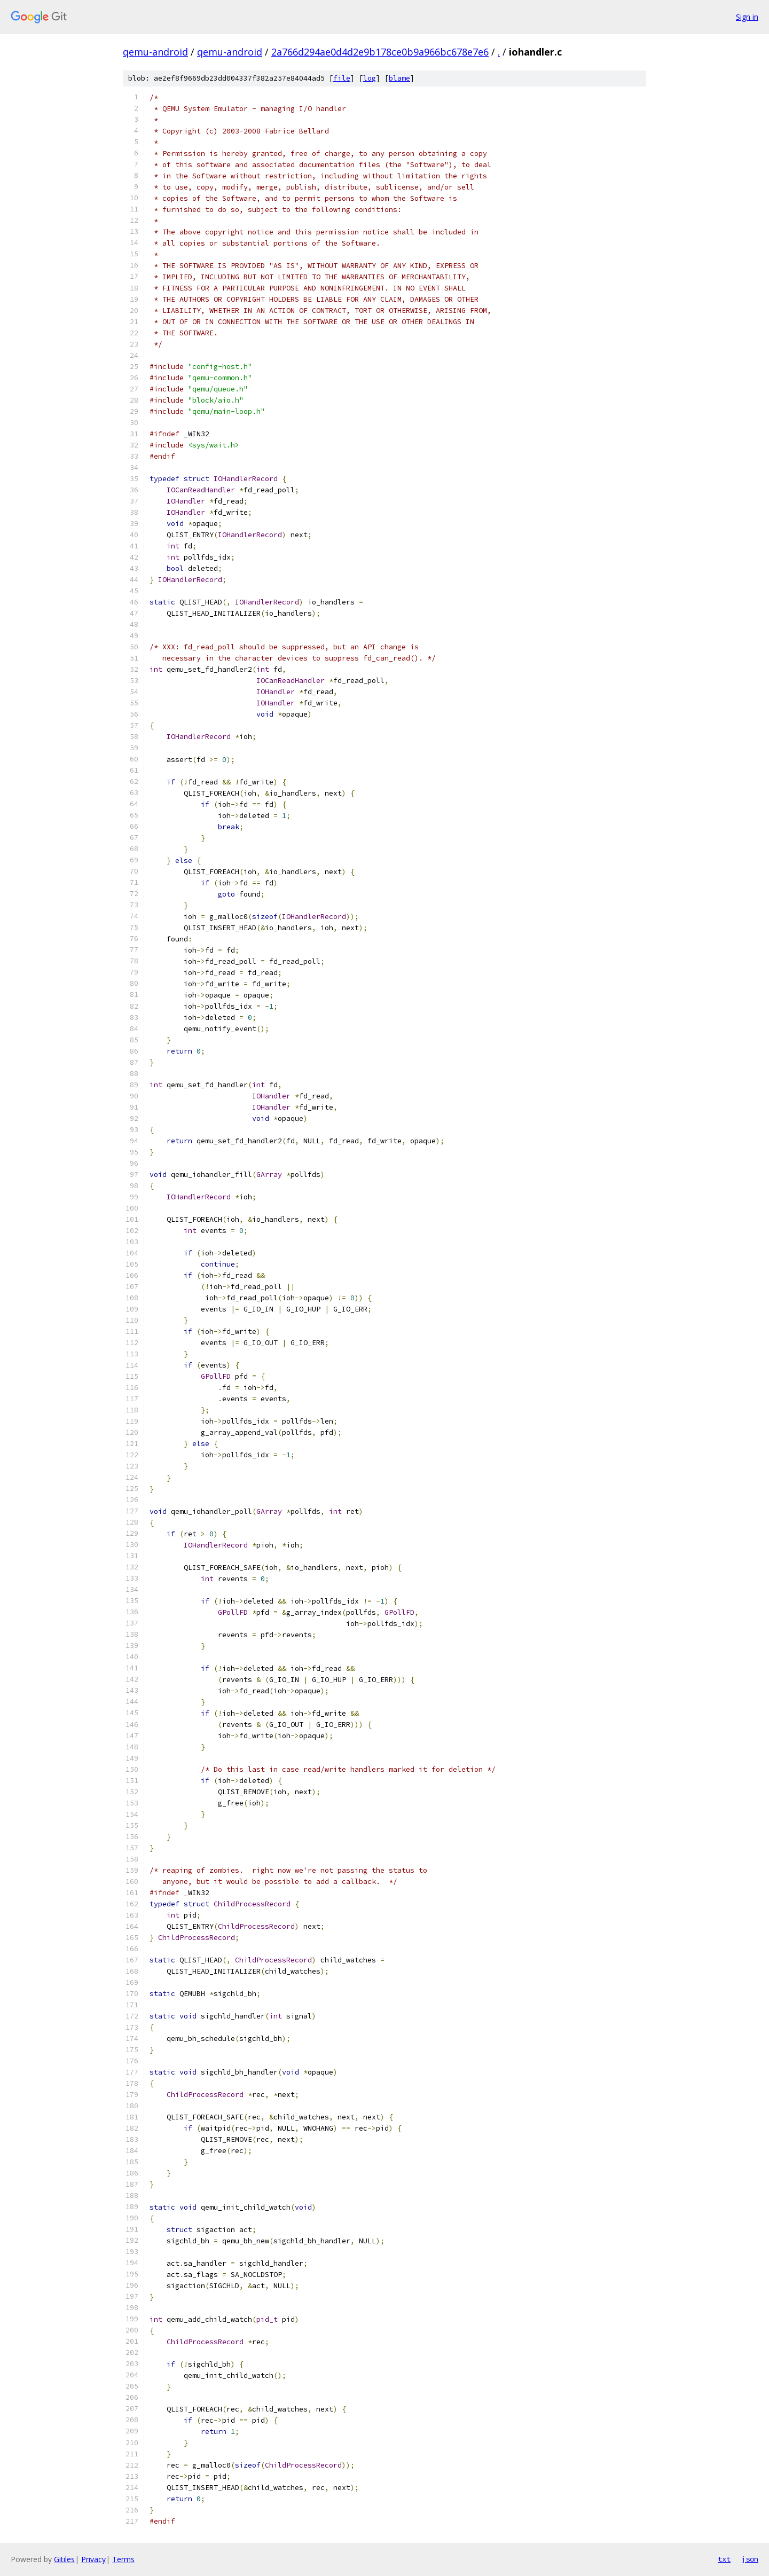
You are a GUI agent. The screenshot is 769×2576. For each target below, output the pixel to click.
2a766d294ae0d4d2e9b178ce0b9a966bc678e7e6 (380, 51)
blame (399, 78)
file (341, 78)
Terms (123, 2559)
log (369, 78)
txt (724, 2559)
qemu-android (155, 51)
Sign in (747, 17)
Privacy (93, 2559)
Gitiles (64, 2559)
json (749, 2559)
